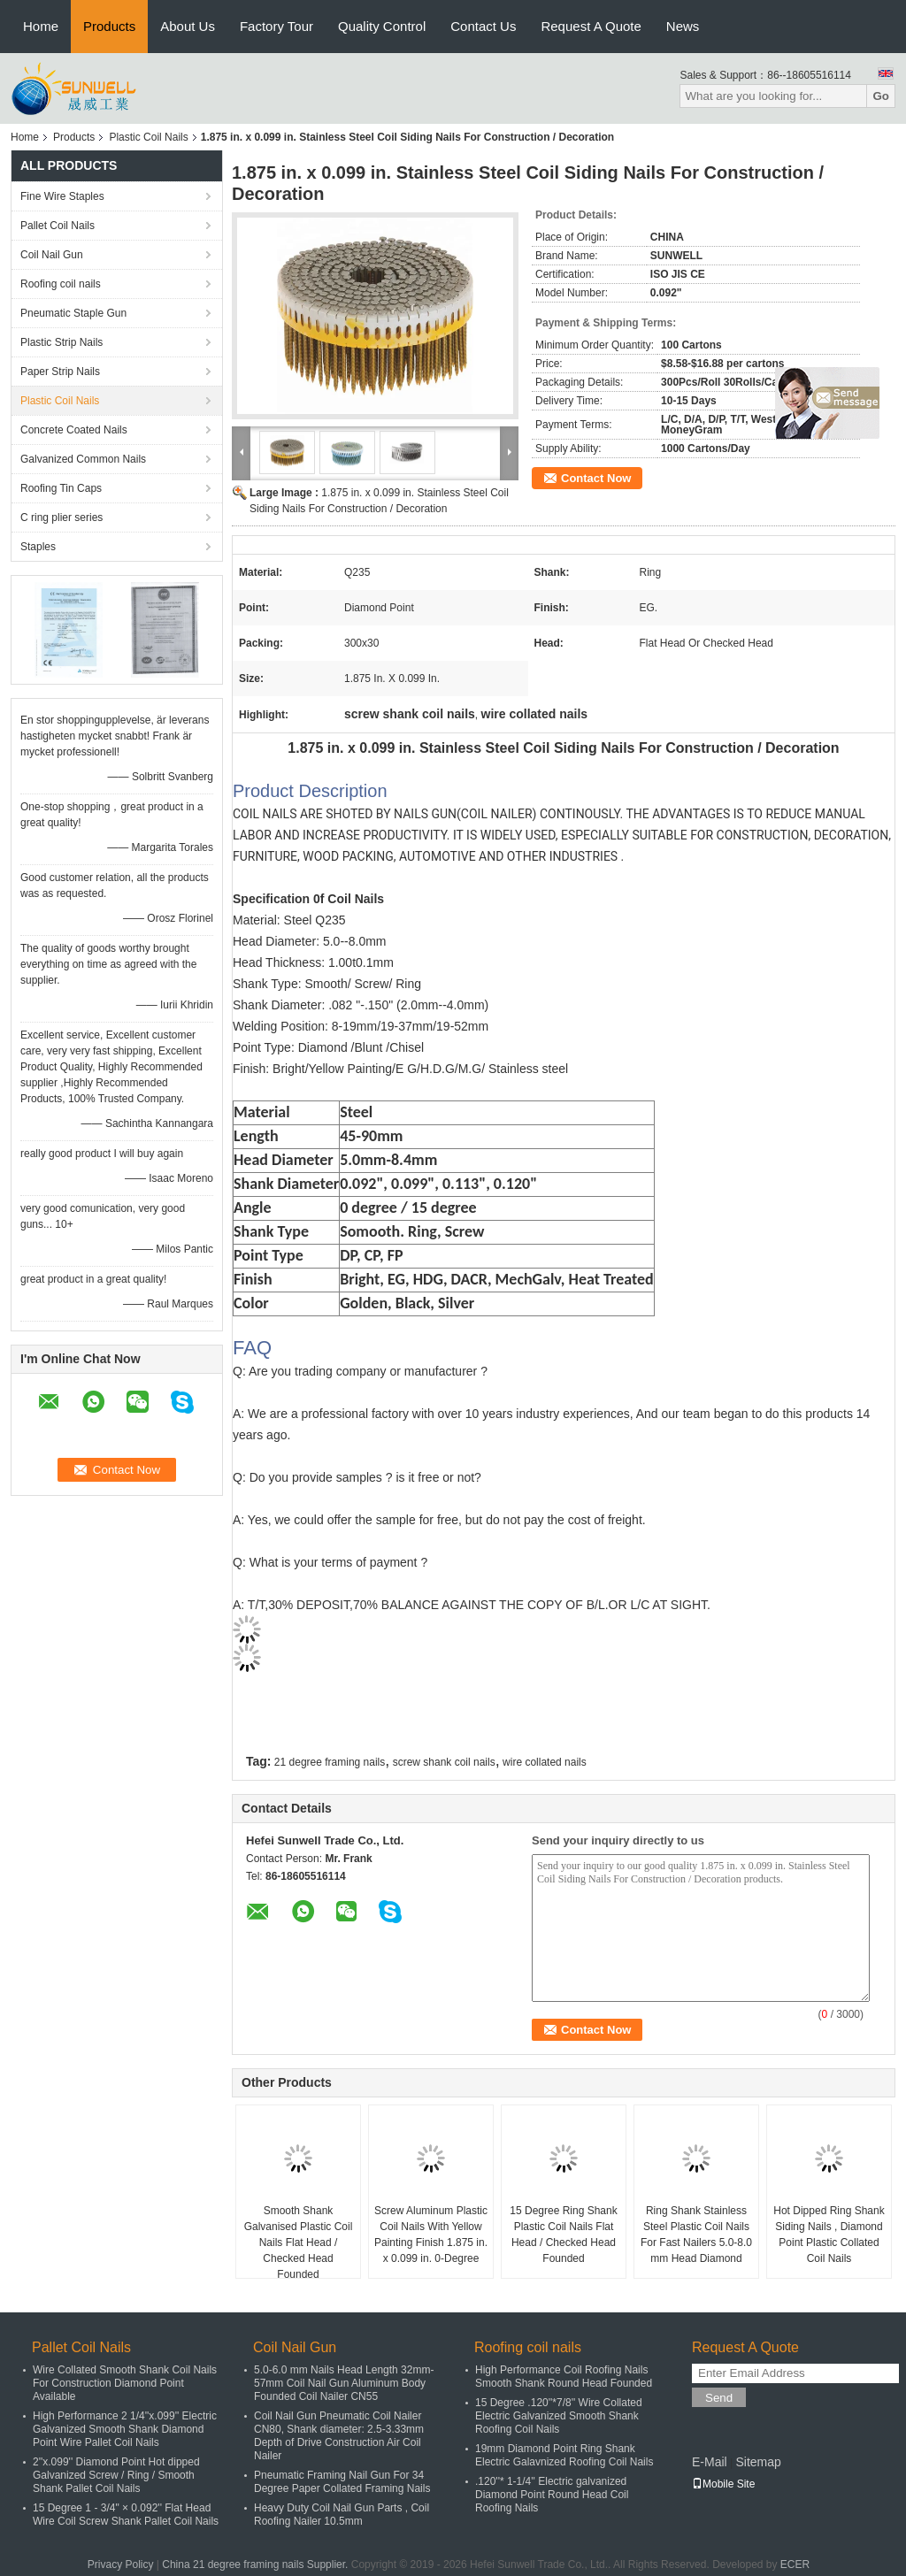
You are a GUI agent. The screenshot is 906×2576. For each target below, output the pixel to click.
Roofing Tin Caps (61, 488)
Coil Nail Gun (51, 255)
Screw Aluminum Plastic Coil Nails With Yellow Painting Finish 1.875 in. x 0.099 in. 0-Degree (431, 2234)
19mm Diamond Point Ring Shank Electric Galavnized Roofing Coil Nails (564, 2455)
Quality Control (382, 26)
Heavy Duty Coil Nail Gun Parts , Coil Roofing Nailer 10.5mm (341, 2514)
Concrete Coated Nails (73, 430)
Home (40, 26)
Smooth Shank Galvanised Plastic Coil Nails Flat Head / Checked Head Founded (298, 2242)
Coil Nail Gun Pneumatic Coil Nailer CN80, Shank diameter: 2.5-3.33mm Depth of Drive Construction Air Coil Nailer (339, 2436)
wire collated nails (545, 1762)
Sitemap (757, 2462)
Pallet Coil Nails (57, 225)
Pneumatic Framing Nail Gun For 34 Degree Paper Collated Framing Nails (342, 2482)
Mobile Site (723, 2484)
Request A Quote (591, 26)
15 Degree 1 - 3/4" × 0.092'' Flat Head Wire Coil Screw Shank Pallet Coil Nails (126, 2514)
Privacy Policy (121, 2564)
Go (880, 96)
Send (719, 2397)
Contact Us (483, 26)
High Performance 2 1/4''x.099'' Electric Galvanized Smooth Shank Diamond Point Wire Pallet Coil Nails (125, 2429)
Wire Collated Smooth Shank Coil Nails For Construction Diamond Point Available (125, 2383)
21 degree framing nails (329, 1762)
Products (109, 26)
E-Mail (709, 2462)
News (683, 26)
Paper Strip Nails (60, 371)
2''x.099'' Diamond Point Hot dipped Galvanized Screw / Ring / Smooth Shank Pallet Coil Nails (116, 2475)
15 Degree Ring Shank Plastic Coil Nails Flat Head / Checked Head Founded (563, 2234)
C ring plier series (61, 517)
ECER (795, 2564)
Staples (38, 546)
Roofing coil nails (60, 284)
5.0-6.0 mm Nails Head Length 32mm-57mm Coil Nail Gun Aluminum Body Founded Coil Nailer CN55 (344, 2383)
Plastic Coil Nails (148, 137)
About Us (187, 26)
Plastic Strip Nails (61, 342)
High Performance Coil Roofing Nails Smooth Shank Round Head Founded (563, 2376)
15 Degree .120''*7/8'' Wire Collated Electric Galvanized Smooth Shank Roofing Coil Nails (558, 2415)
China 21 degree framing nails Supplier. (256, 2564)
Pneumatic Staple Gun (73, 313)
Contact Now (596, 478)
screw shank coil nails (444, 1762)
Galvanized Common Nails (83, 459)
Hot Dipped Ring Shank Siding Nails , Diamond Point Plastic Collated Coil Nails (828, 2234)
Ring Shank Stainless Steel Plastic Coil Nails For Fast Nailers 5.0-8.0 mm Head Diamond (696, 2234)
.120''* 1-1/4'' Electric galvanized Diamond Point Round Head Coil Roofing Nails (551, 2494)
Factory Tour (276, 26)
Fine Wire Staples (62, 196)
